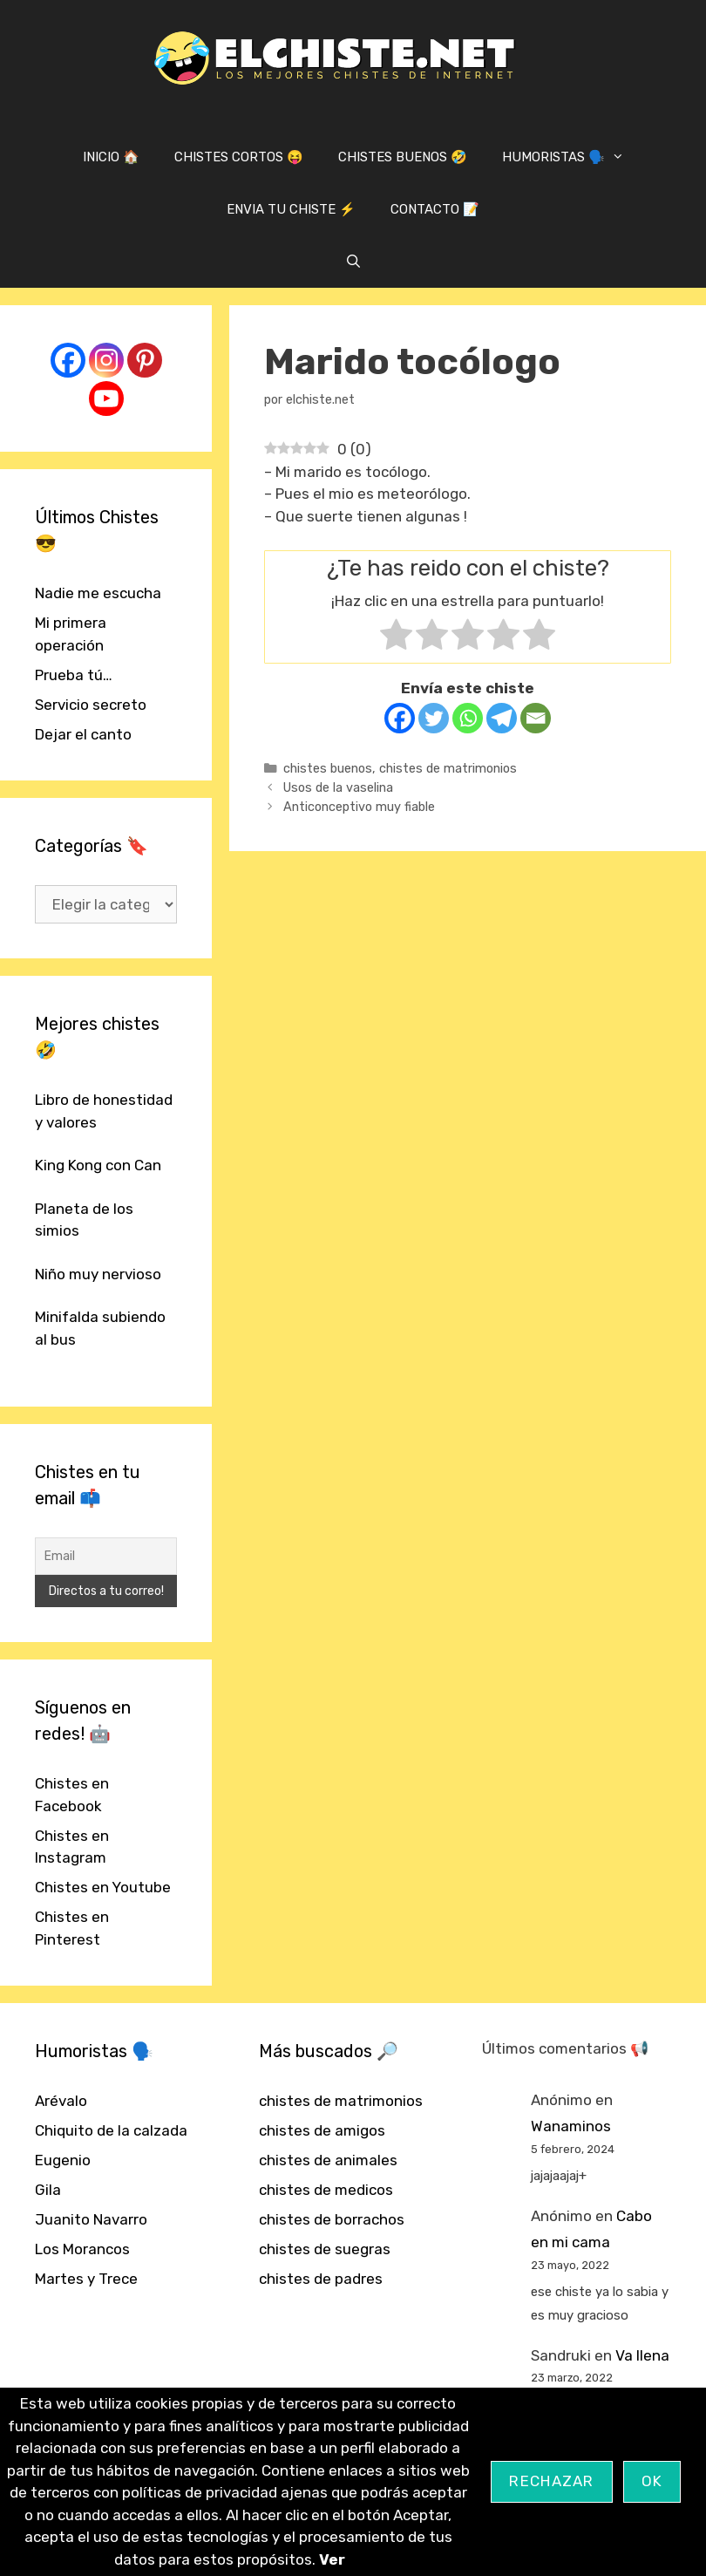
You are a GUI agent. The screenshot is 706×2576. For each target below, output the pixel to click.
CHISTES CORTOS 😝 (238, 157)
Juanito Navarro (91, 2219)
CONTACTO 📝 (434, 209)
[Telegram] (501, 718)
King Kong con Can (98, 1165)
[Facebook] (399, 718)
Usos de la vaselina (338, 787)
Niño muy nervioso (98, 1274)
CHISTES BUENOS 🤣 (402, 157)
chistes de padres (321, 2278)
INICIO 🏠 (111, 157)
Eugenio (63, 2160)
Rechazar (551, 2481)
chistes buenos (327, 768)
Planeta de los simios (84, 1220)
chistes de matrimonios (448, 768)
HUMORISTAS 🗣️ (572, 157)
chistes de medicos (326, 2189)
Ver (332, 2559)
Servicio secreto (90, 704)
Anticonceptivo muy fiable (359, 806)
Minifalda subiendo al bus (100, 1328)
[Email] (535, 718)
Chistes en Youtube (103, 1887)
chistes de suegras (324, 2249)
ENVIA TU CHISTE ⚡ (291, 209)
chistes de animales (328, 2160)
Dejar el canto (83, 734)
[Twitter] (433, 718)
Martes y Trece (86, 2278)
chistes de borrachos (331, 2219)
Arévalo (61, 2100)
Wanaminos (571, 2126)
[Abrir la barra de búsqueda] (352, 261)
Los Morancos (82, 2249)
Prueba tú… (73, 675)
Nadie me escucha (98, 593)
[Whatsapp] (467, 718)
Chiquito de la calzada (111, 2130)
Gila (48, 2189)
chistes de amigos (322, 2130)
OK (652, 2481)
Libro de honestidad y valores (104, 1111)
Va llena (642, 2355)
